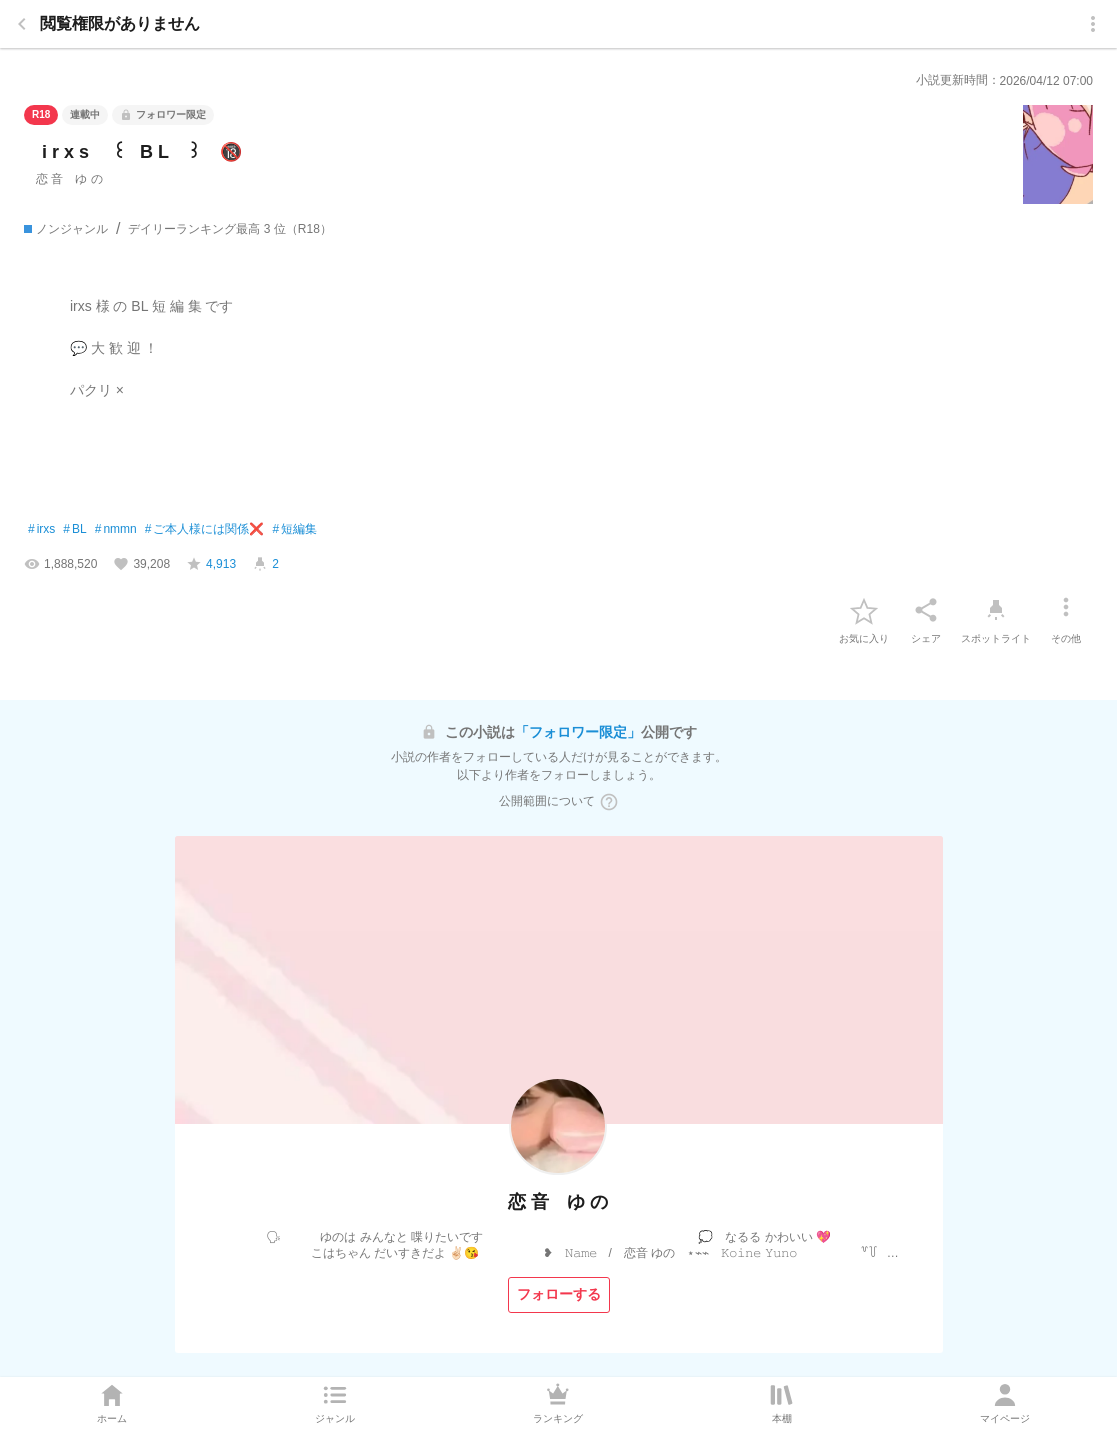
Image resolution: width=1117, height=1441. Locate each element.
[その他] (1066, 610)
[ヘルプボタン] (609, 802)
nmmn (116, 530)
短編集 (294, 530)
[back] (22, 24)
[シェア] (926, 610)
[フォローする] (559, 1295)
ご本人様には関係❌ (205, 530)
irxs (41, 530)
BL (74, 530)
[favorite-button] (864, 610)
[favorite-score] (211, 564)
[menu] (1093, 24)
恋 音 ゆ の (69, 179)
